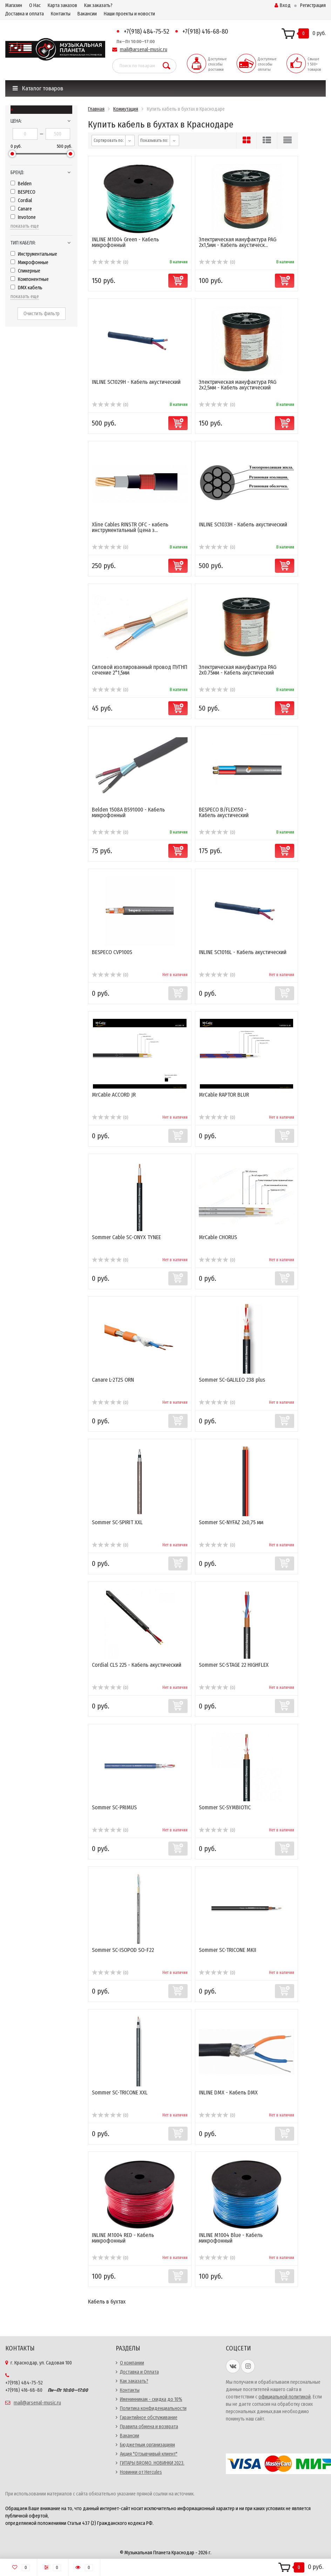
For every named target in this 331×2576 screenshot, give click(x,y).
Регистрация (313, 5)
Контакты (60, 14)
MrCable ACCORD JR (114, 1094)
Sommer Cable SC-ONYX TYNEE (126, 1237)
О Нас (35, 5)
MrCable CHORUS (218, 1237)
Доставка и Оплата (139, 2372)
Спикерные (25, 271)
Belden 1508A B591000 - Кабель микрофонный (128, 812)
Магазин (13, 5)
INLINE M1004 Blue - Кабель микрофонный (231, 2238)
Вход (283, 5)
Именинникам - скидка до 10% (151, 2399)
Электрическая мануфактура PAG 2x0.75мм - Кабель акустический (237, 670)
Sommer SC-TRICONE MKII (227, 1950)
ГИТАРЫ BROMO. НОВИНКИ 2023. (152, 2463)
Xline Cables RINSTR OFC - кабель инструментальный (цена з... (130, 527)
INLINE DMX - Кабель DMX (228, 2092)
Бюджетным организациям (147, 2445)
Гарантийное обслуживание (148, 2417)
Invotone (23, 217)
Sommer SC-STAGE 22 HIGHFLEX (234, 1665)
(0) (110, 262)
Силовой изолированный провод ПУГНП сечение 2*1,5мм (139, 670)
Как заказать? (98, 5)
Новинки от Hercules (141, 2472)
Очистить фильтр (41, 314)
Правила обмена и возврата (149, 2427)
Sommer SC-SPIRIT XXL (117, 1522)
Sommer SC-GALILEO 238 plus (232, 1379)
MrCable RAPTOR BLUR (224, 1094)
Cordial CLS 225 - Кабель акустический (136, 1665)
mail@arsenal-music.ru (143, 50)
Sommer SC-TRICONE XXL (120, 2092)
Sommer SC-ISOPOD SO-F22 (123, 1950)
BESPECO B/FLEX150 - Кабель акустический (224, 812)
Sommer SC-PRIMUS (114, 1807)
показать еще (25, 226)
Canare (21, 209)
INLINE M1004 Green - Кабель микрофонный (125, 242)
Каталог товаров (38, 88)
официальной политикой (284, 2397)
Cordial (21, 200)
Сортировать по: (109, 140)
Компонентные (30, 279)
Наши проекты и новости (129, 14)
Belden (21, 184)
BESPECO (23, 192)
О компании (132, 2363)
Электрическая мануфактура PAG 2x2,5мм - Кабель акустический (237, 385)
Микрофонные (29, 262)
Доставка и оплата (24, 14)
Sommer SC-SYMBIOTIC (225, 1807)
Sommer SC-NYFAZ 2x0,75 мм (231, 1522)
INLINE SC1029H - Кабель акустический (136, 382)
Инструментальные (34, 254)
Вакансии (87, 14)
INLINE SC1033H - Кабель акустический (243, 524)
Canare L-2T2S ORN (113, 1379)
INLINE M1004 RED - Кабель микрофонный (123, 2238)
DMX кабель (26, 288)
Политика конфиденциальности (153, 2408)
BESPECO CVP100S (112, 952)
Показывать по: (154, 140)
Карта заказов (62, 5)
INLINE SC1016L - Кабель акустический (242, 952)
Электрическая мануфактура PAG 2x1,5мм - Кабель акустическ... (237, 242)
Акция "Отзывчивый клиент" (148, 2454)
